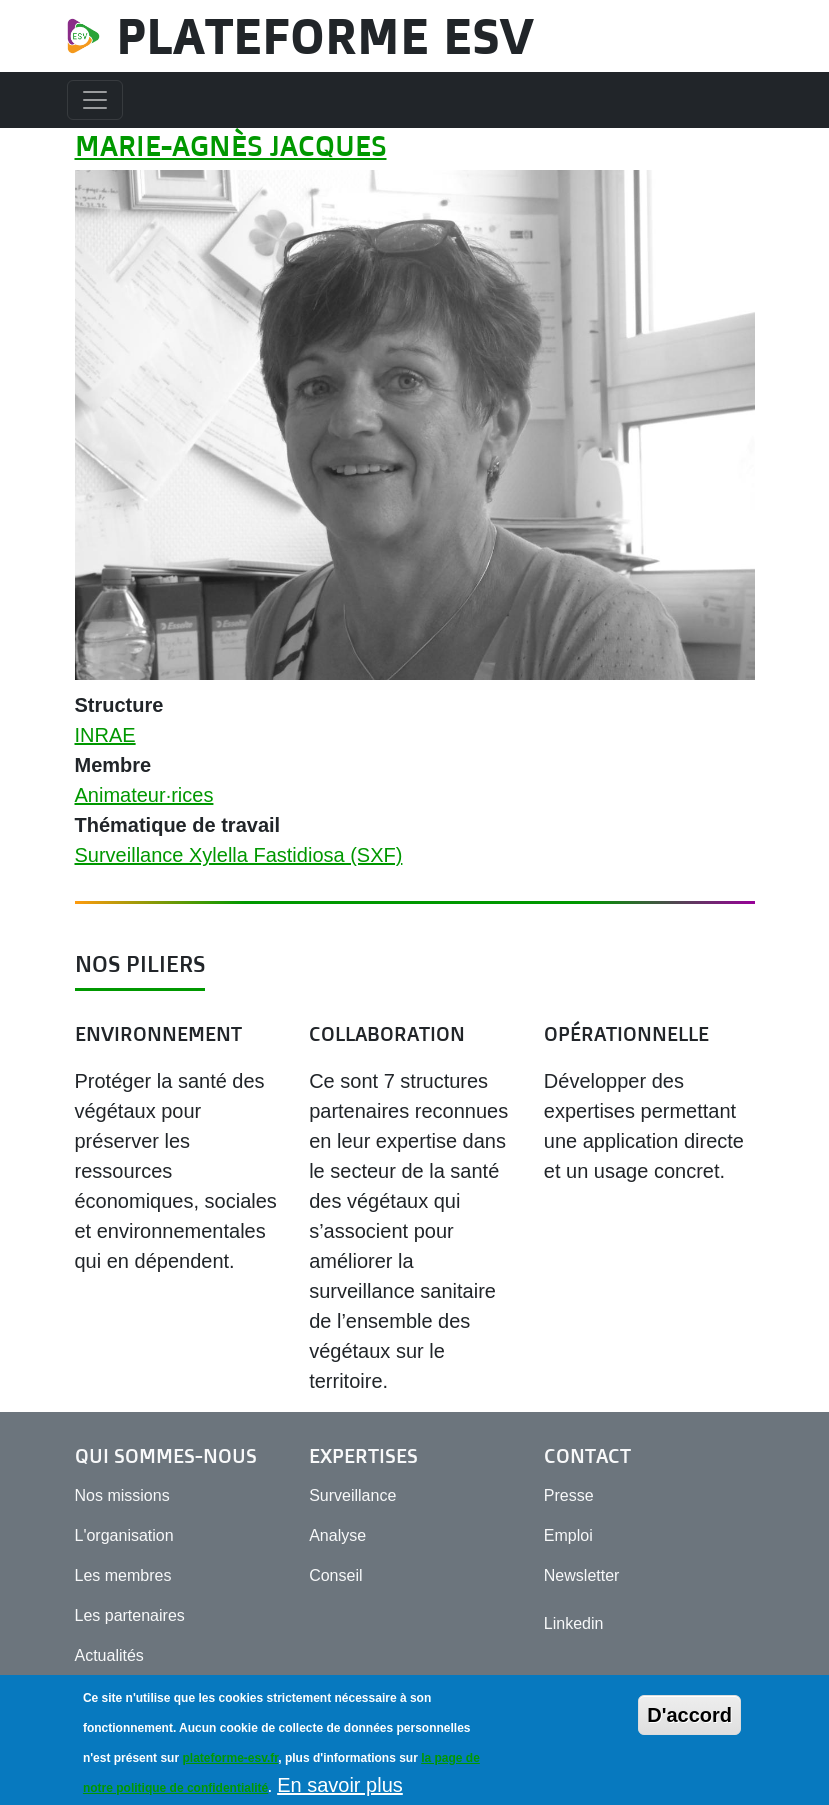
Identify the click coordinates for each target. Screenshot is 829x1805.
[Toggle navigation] (95, 100)
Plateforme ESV (324, 36)
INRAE (105, 735)
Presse (569, 1495)
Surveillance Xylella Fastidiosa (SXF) (239, 855)
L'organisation (124, 1535)
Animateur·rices (144, 795)
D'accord (689, 1725)
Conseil (335, 1575)
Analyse (337, 1535)
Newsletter (582, 1575)
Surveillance (352, 1495)
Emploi (568, 1535)
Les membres (123, 1575)
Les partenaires (130, 1615)
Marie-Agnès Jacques (231, 145)
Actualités (109, 1655)
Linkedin (574, 1623)
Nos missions (122, 1495)
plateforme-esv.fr (230, 1768)
